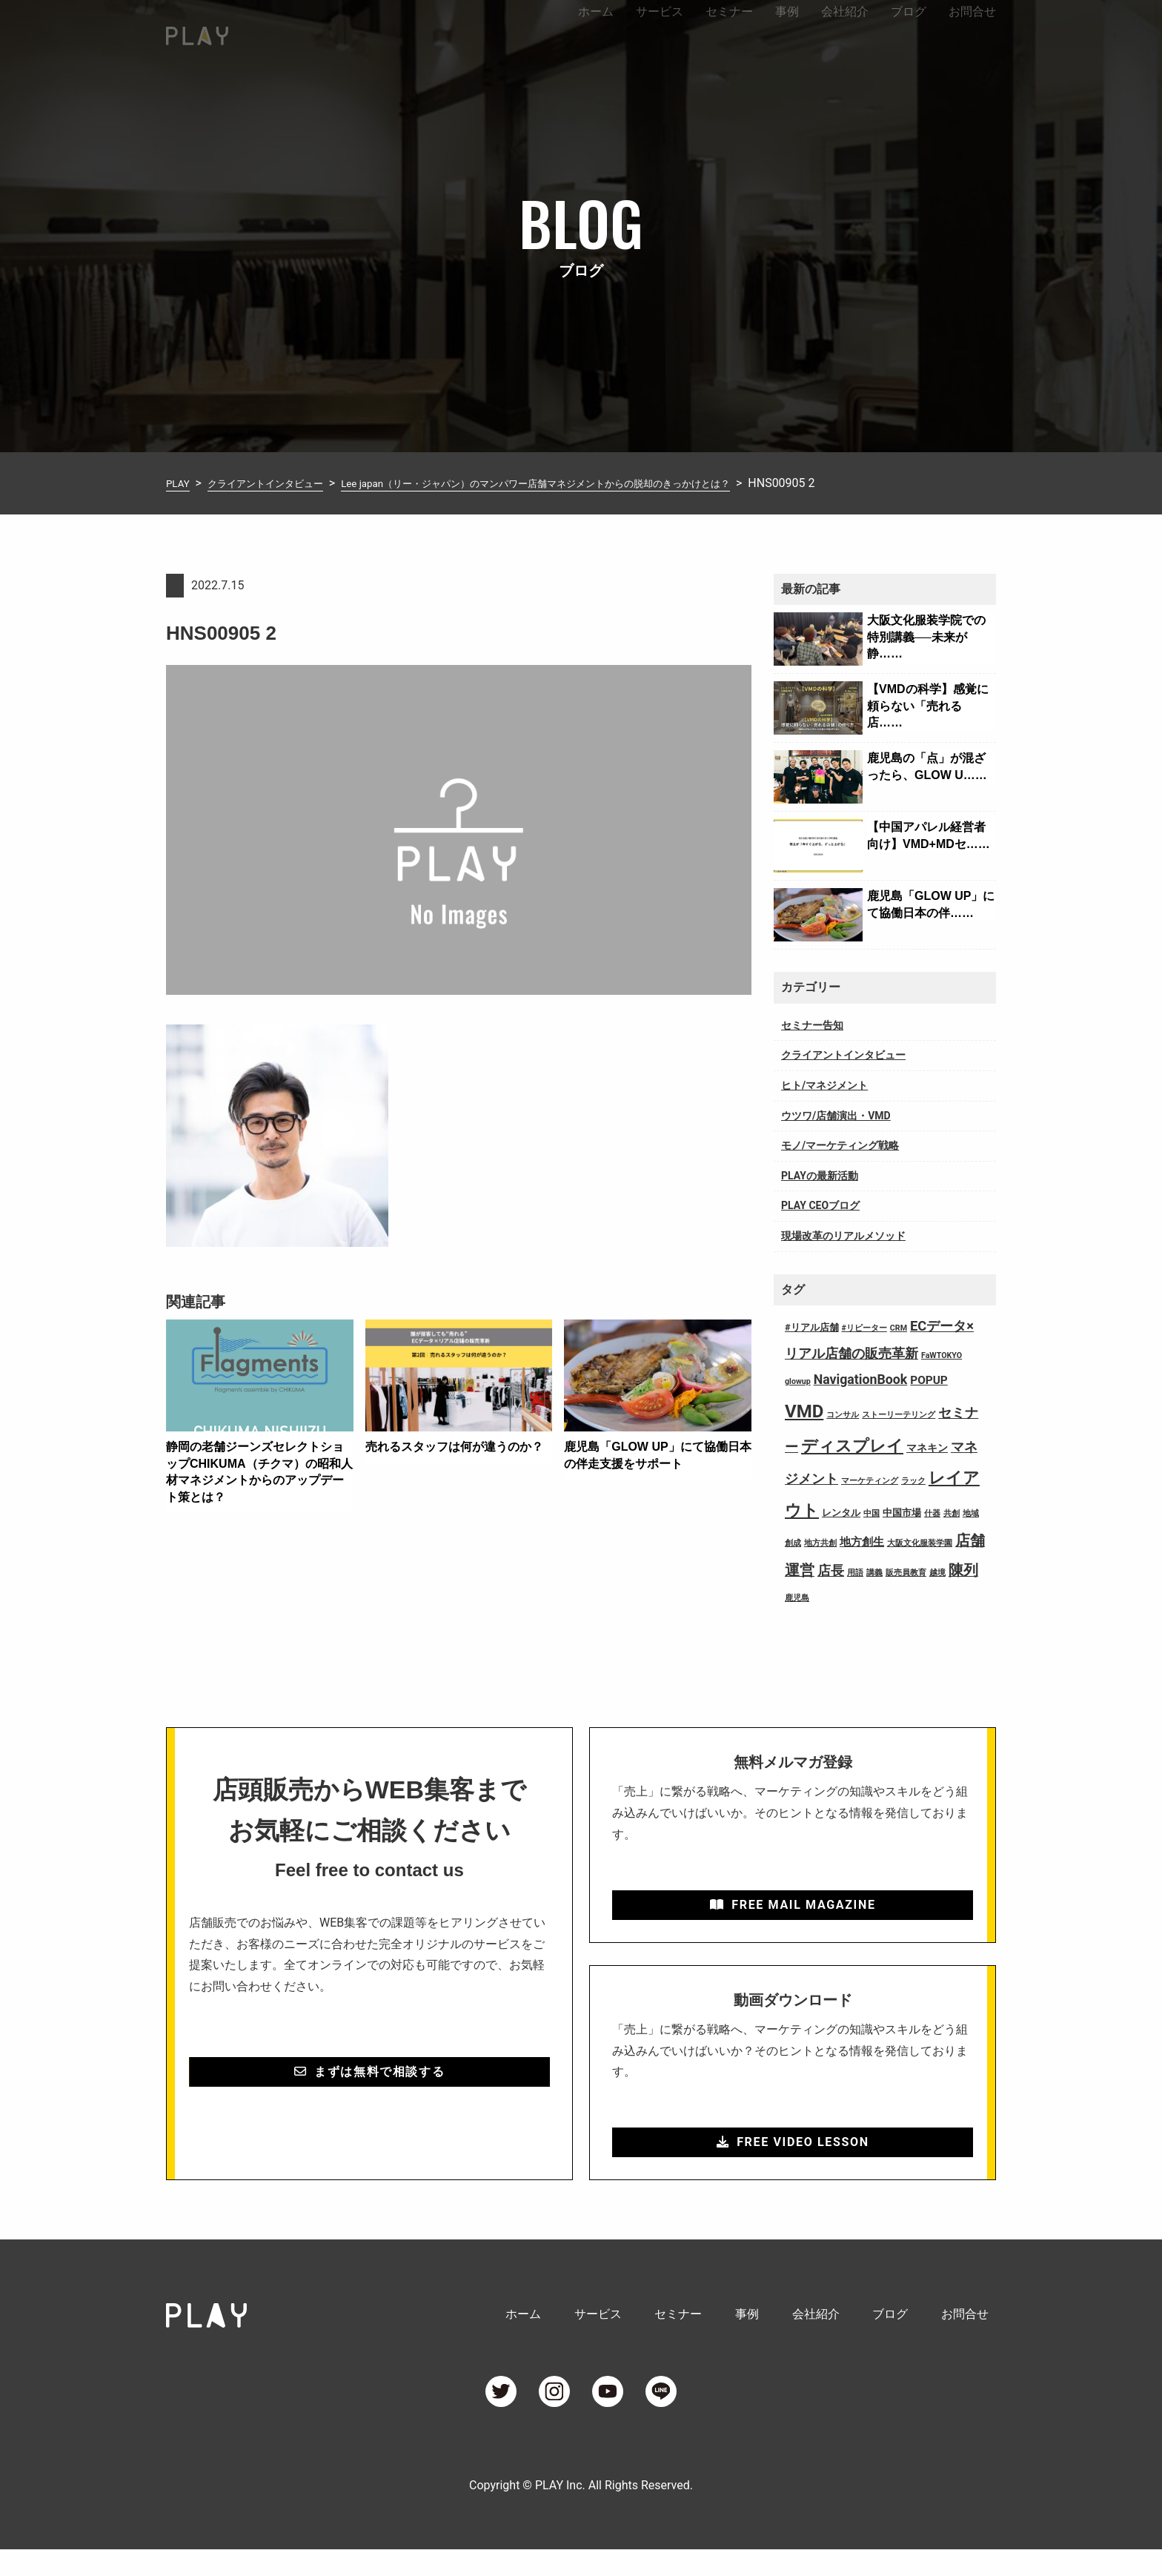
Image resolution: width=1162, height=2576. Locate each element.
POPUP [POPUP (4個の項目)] (928, 1380)
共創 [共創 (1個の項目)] (951, 1513)
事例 (787, 32)
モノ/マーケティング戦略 (840, 1145)
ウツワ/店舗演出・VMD (836, 1116)
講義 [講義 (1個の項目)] (874, 1572)
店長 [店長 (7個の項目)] (830, 1570)
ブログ (908, 32)
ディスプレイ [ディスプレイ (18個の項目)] (852, 1445)
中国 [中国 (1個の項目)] (871, 1513)
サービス (659, 32)
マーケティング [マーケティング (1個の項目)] (869, 1481)
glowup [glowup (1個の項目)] (798, 1381)
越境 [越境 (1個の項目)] (937, 1572)
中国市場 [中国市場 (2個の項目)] (902, 1512)
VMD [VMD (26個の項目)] (804, 1411)
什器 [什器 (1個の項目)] (932, 1513)
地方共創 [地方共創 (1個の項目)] (820, 1543)
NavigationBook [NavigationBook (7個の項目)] (861, 1379)
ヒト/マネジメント (824, 1085)
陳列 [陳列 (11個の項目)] (963, 1570)
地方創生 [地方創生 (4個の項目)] (862, 1542)
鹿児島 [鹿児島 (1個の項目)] (797, 1598)
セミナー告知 (812, 1025)
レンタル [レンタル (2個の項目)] (841, 1512)
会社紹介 (845, 32)
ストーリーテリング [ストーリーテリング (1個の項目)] (898, 1415)
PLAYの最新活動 (819, 1176)
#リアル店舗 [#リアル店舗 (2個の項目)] (812, 1327)
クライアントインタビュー (843, 1055)
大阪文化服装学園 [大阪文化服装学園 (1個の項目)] (919, 1543)
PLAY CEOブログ (820, 1205)
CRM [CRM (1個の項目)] (898, 1328)
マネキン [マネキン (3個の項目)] (927, 1448)
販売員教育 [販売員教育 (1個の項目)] (906, 1572)
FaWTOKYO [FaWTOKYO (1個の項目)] (941, 1355)
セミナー (729, 32)
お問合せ (972, 32)
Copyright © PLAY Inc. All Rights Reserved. (581, 2512)
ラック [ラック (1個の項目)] (913, 1481)
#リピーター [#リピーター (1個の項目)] (864, 1328)
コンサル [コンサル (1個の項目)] (842, 1415)
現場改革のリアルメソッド (843, 1236)
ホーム (596, 32)
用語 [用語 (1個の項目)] (855, 1572)
